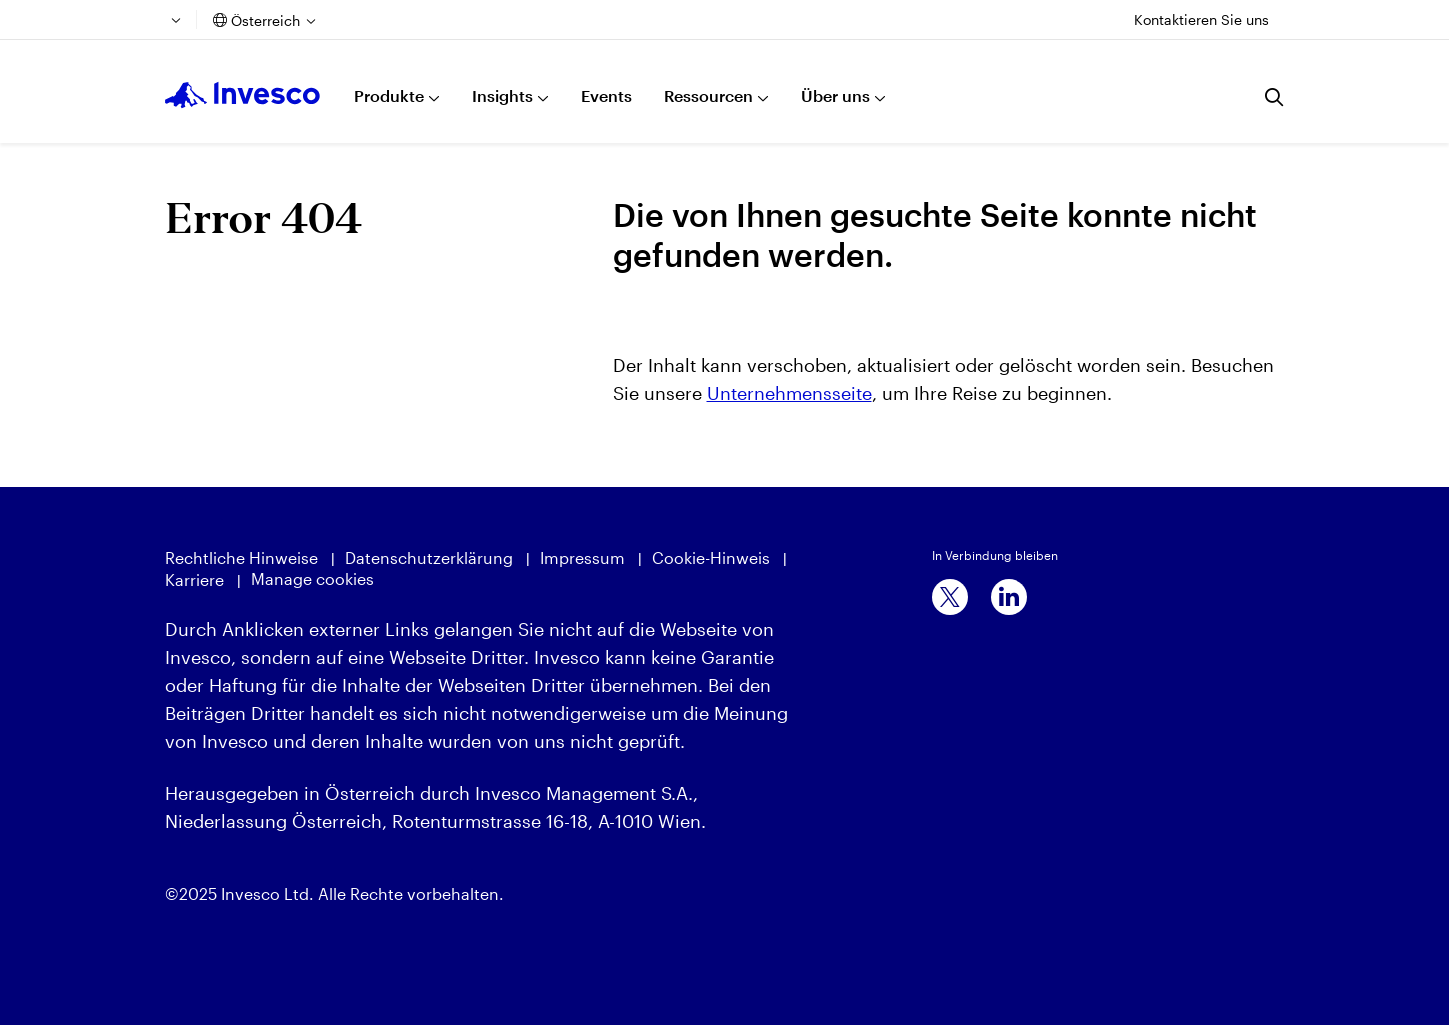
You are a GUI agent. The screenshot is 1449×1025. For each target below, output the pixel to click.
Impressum (582, 557)
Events (606, 95)
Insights (502, 95)
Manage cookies (312, 578)
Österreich (265, 20)
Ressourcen (708, 95)
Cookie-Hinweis (711, 557)
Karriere (194, 579)
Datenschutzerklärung (429, 557)
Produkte (389, 95)
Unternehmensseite (789, 393)
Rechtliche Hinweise (241, 557)
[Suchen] (1275, 97)
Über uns (835, 95)
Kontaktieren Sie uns (1201, 19)
